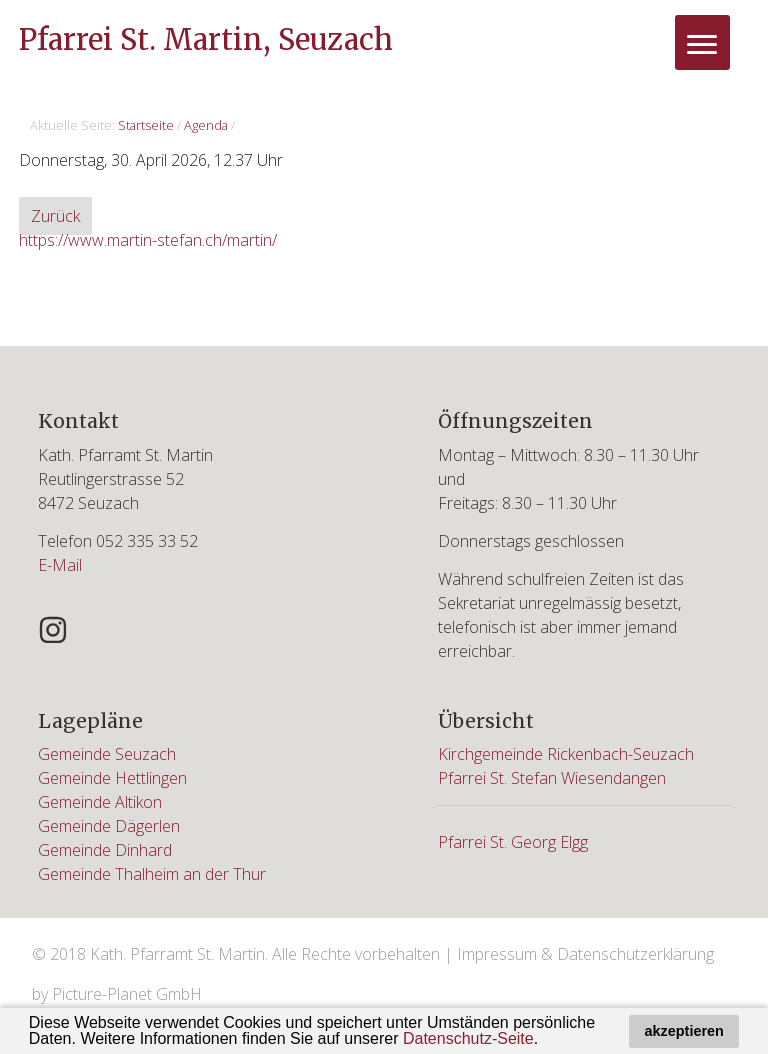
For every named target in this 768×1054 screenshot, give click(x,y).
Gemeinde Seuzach (107, 754)
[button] (546, 1041)
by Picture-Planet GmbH (117, 994)
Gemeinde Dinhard (105, 850)
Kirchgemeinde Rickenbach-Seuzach (566, 754)
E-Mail (60, 565)
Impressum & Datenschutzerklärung (585, 954)
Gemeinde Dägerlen (109, 826)
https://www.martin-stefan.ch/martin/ (148, 240)
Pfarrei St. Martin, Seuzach (206, 40)
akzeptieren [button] (684, 1031)
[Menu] (702, 42)
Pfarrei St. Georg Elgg (513, 842)
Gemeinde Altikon (100, 802)
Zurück (55, 216)
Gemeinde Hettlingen (112, 778)
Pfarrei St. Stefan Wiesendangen (552, 778)
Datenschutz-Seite (468, 1038)
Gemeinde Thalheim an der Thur (152, 874)
